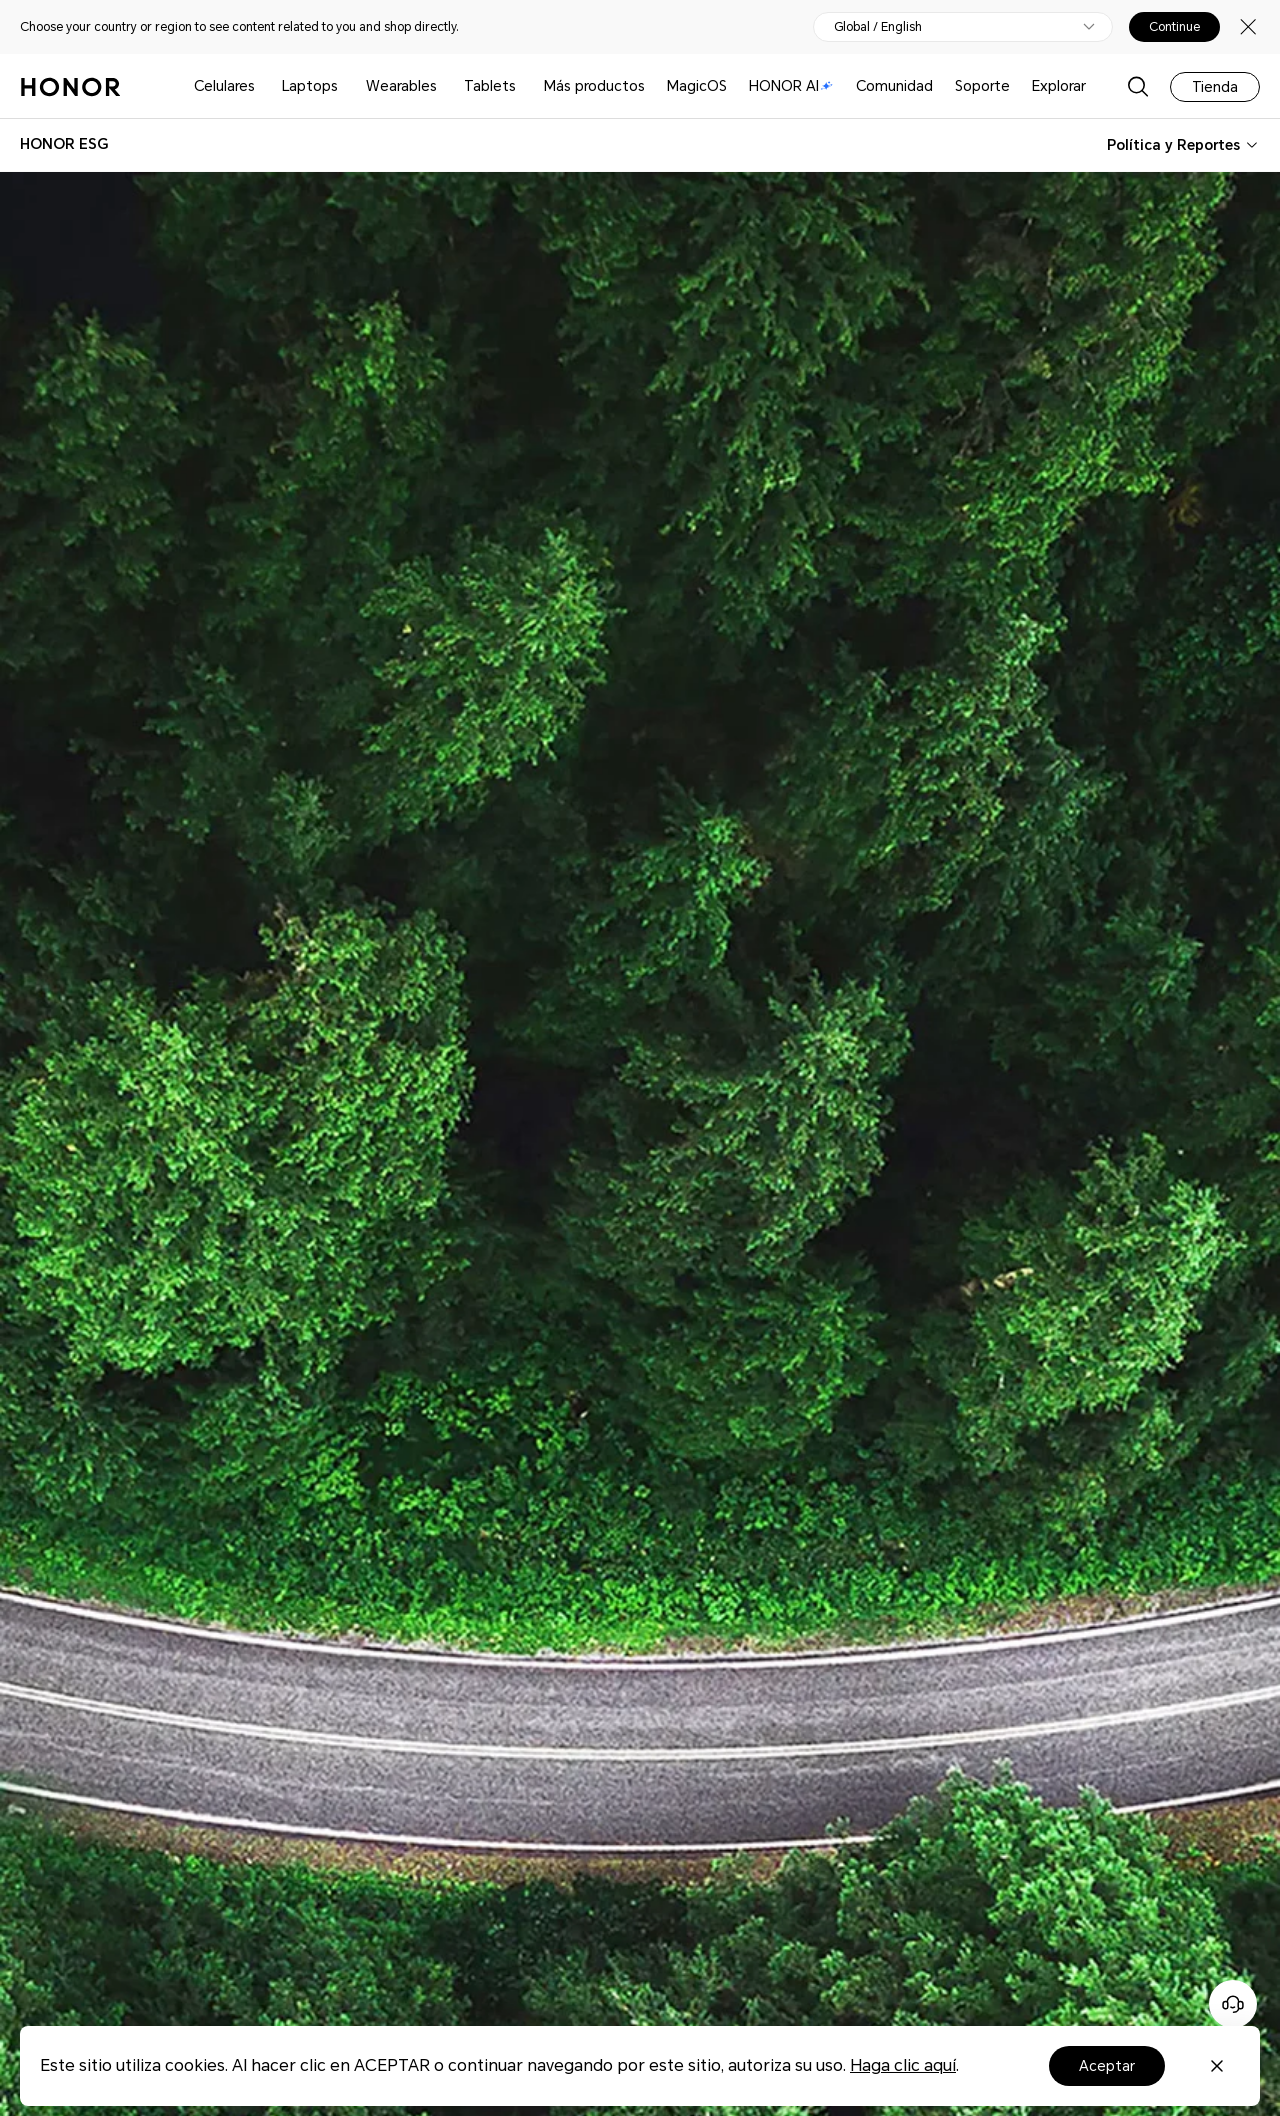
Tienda (1215, 87)
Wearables (401, 86)
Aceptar (1107, 2066)
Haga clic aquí (903, 2065)
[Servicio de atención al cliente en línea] (1233, 2004)
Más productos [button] (594, 86)
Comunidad (894, 86)
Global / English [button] (878, 27)
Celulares (224, 86)
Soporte (982, 86)
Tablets (490, 86)
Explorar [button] (1059, 86)
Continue (1174, 27)
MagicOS (697, 86)
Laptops (310, 86)
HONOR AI (791, 86)
